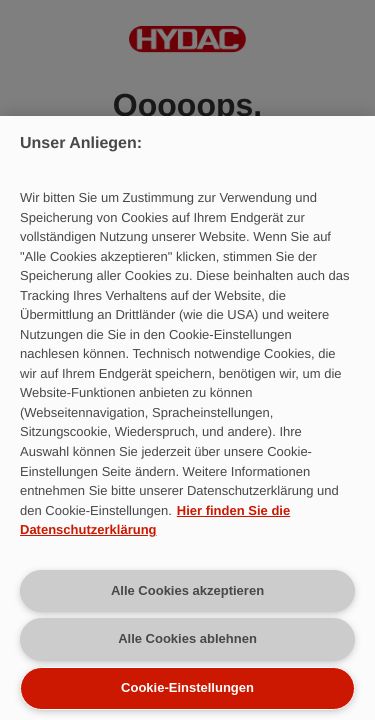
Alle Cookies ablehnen (187, 638)
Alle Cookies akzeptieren (187, 590)
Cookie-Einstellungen (187, 687)
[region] (187, 418)
